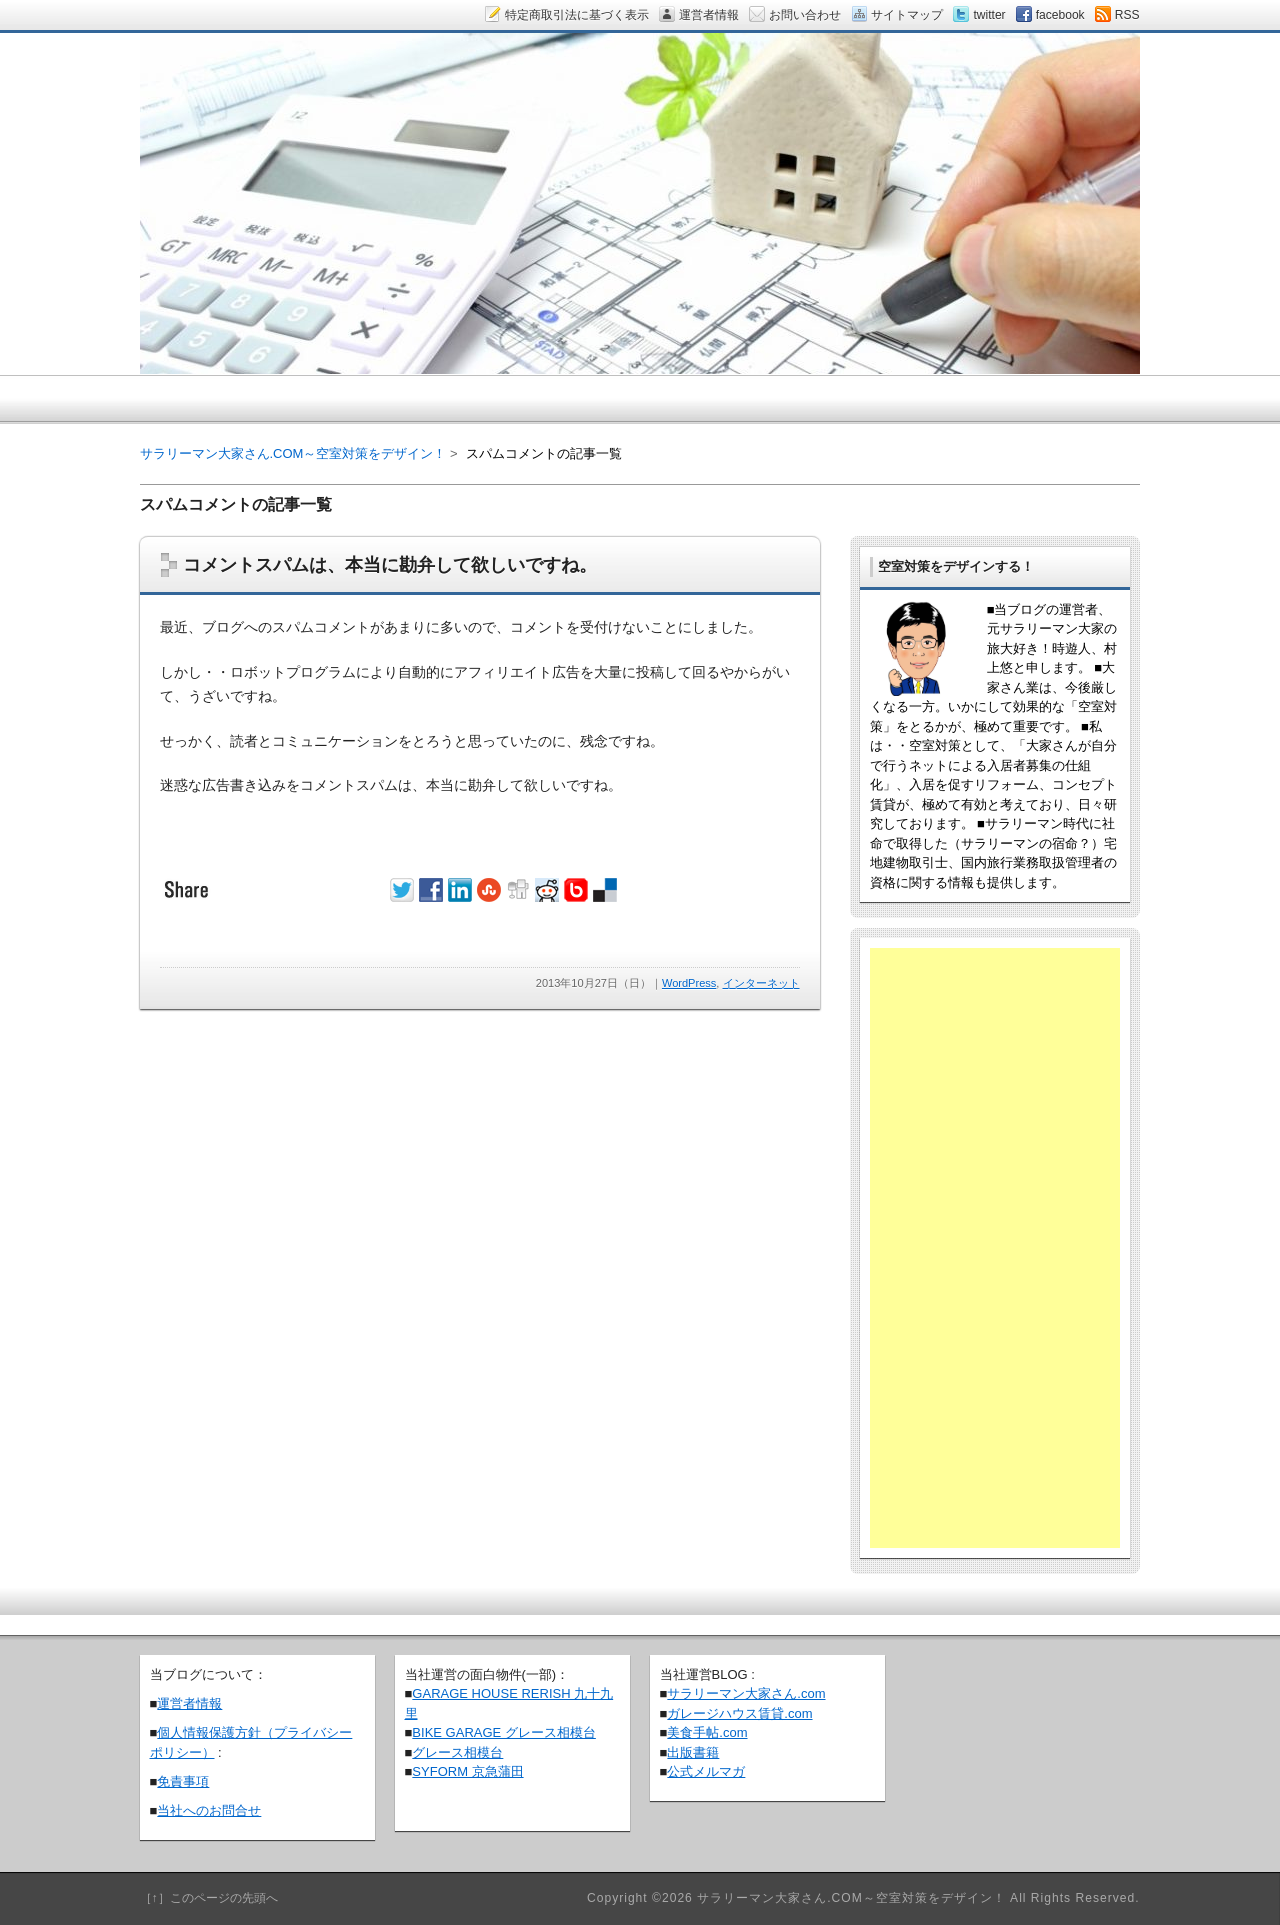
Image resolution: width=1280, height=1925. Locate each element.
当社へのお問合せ (209, 1810)
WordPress (689, 983)
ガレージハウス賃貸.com (739, 1713)
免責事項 (183, 1781)
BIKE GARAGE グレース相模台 (503, 1732)
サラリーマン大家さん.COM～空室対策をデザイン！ (293, 453)
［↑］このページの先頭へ (209, 1898)
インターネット (761, 983)
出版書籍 (693, 1752)
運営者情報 (189, 1703)
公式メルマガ (706, 1771)
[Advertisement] (995, 1248)
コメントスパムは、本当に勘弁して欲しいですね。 (390, 565)
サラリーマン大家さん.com (746, 1693)
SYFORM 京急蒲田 (467, 1771)
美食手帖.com (707, 1732)
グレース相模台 (457, 1752)
